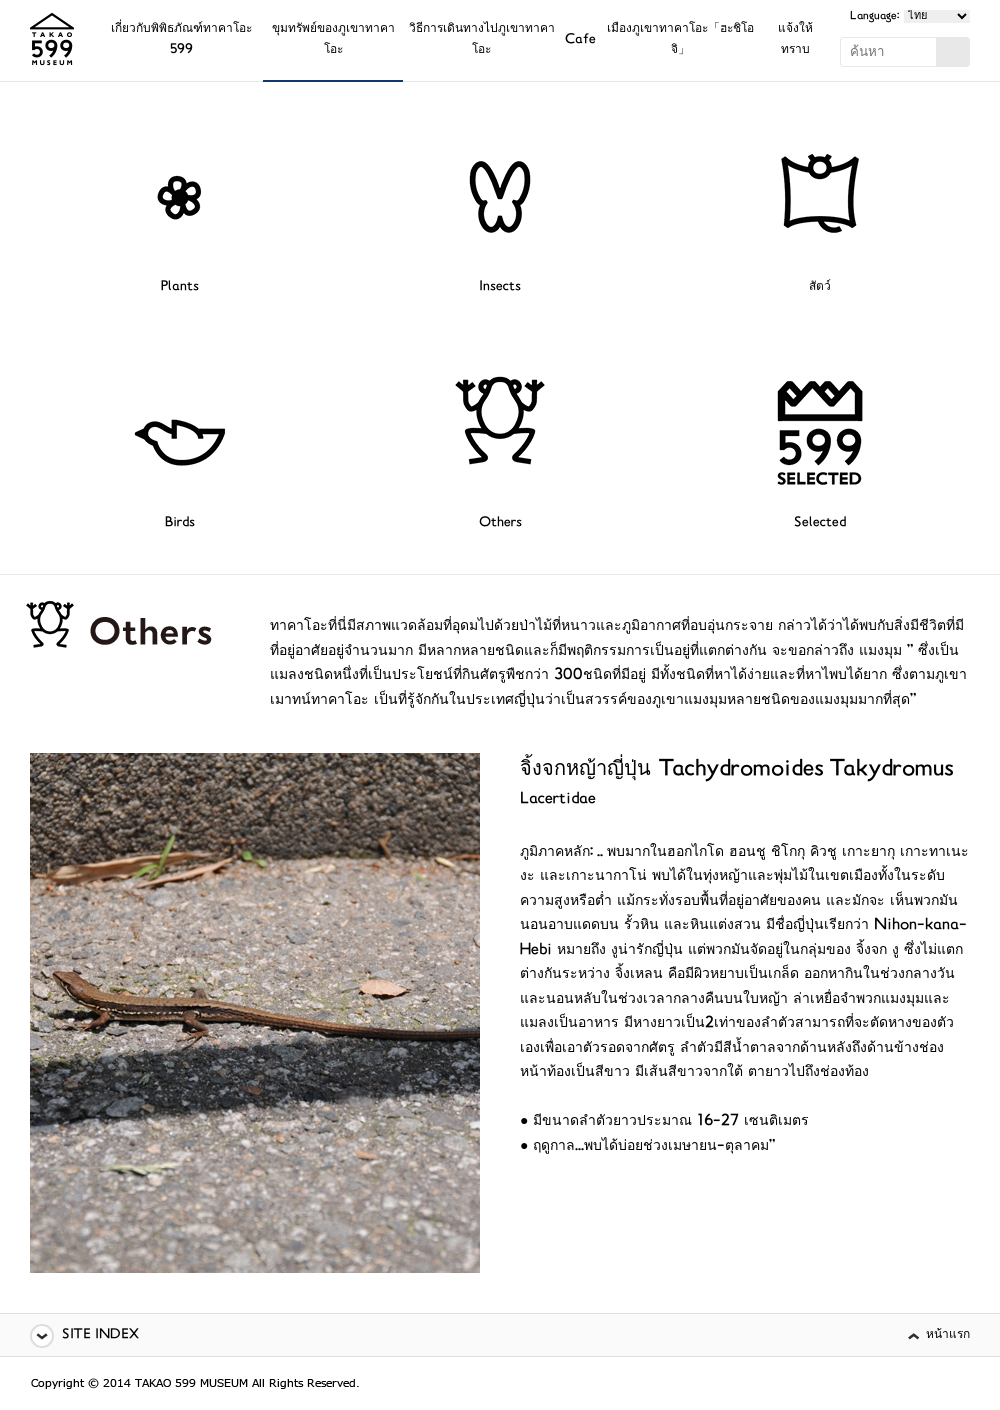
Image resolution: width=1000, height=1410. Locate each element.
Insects (500, 287)
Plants (180, 287)
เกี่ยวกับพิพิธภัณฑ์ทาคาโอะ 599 (181, 40)
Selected (820, 523)
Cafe (580, 40)
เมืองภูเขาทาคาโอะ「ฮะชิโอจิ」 (680, 40)
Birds (180, 523)
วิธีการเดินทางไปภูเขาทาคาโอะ (482, 40)
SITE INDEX (100, 1335)
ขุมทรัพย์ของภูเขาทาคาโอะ (333, 40)
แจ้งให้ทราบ (795, 40)
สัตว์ (820, 287)
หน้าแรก (948, 1335)
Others (500, 523)
